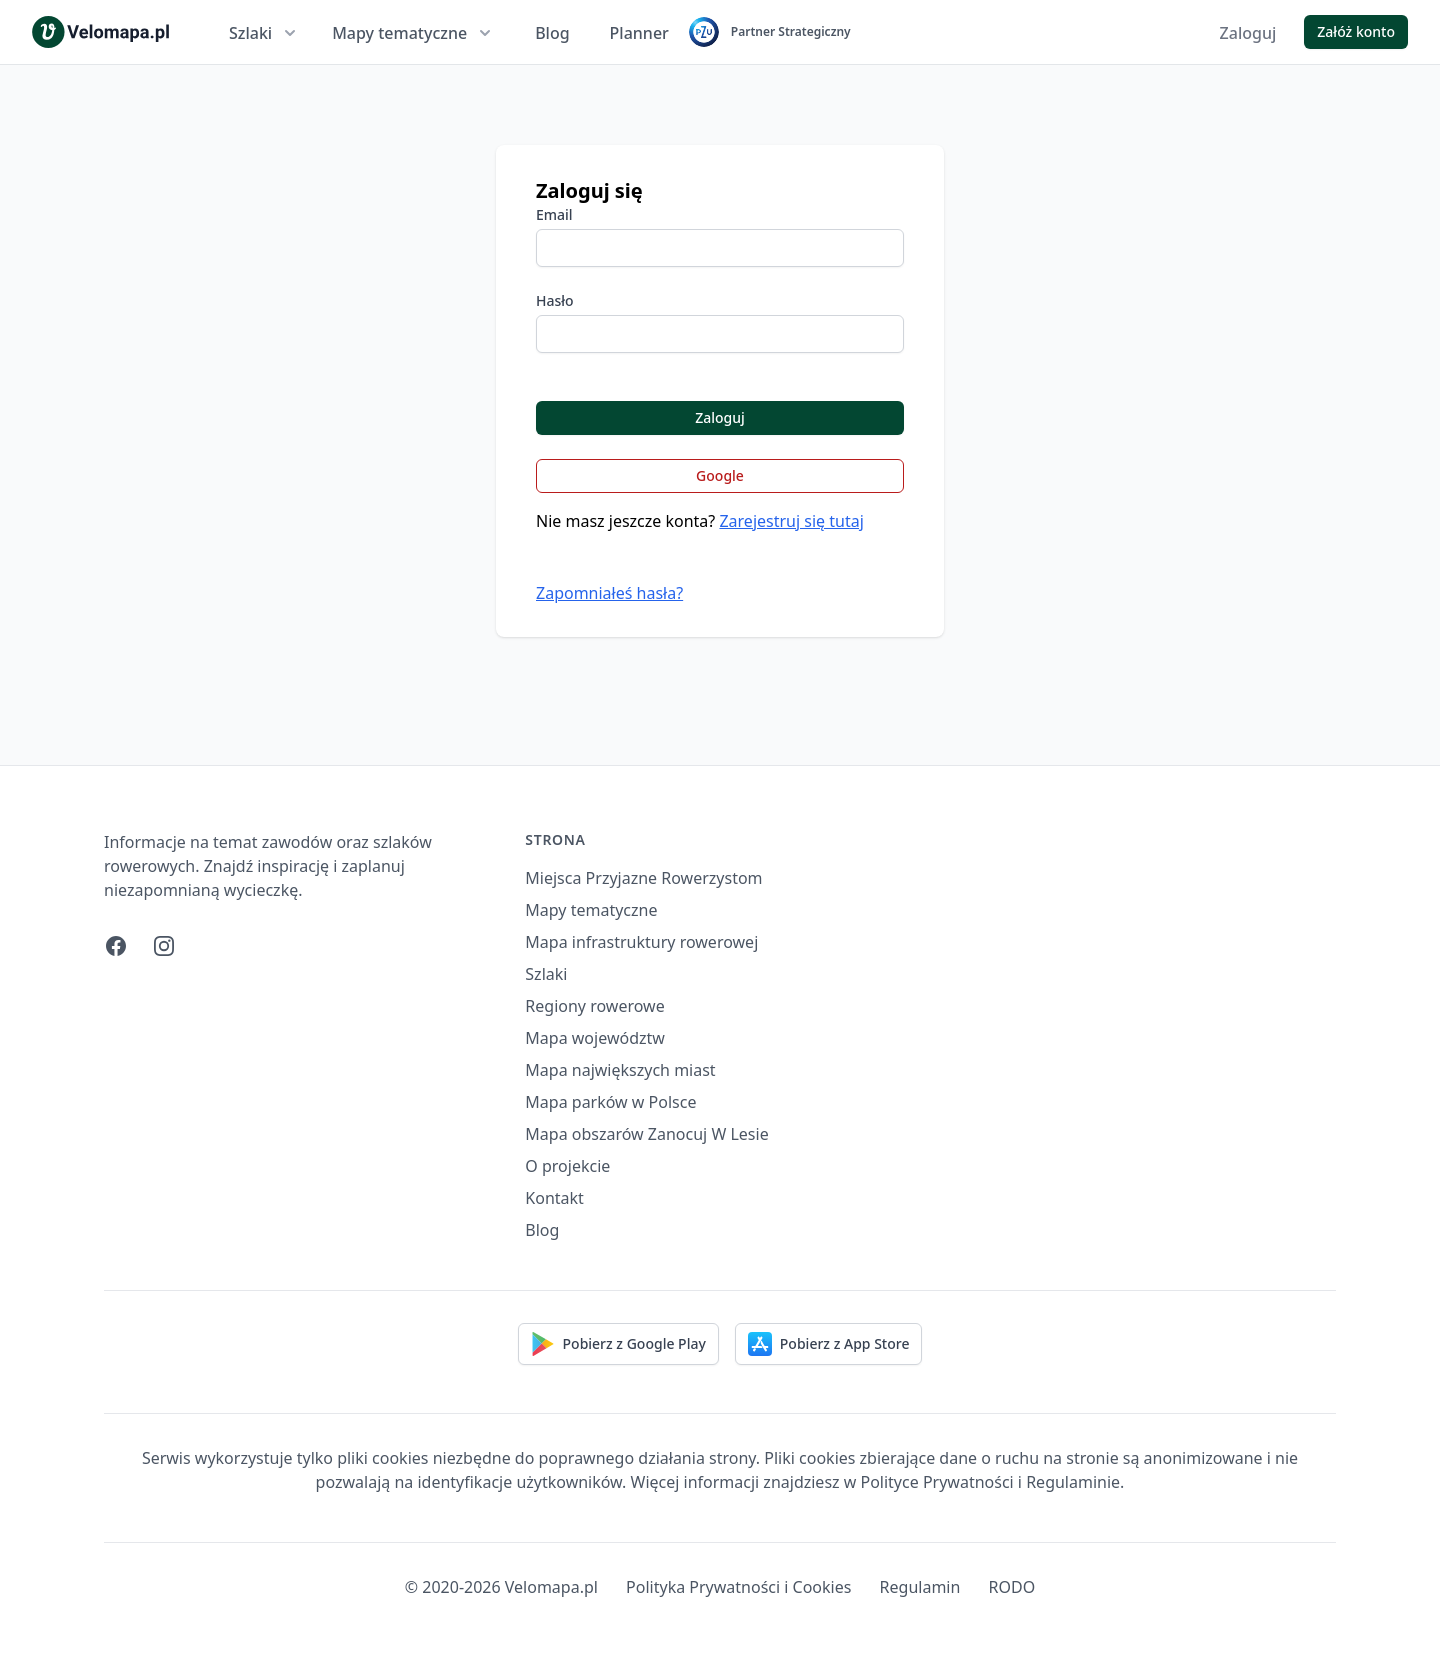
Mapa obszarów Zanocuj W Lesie (646, 1134)
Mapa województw (595, 1038)
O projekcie (567, 1166)
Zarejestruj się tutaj (791, 521)
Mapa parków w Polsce (610, 1102)
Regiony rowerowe (594, 1006)
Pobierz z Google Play (618, 1344)
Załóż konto (1356, 31)
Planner (639, 33)
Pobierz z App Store (829, 1344)
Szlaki (264, 33)
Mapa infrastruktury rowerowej (641, 942)
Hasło (555, 300)
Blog (552, 33)
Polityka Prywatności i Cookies (738, 1587)
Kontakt (554, 1198)
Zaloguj (1248, 33)
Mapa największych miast (620, 1070)
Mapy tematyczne (413, 33)
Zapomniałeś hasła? (609, 593)
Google (720, 475)
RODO (1012, 1587)
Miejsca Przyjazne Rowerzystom (643, 878)
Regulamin (920, 1587)
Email (554, 214)
